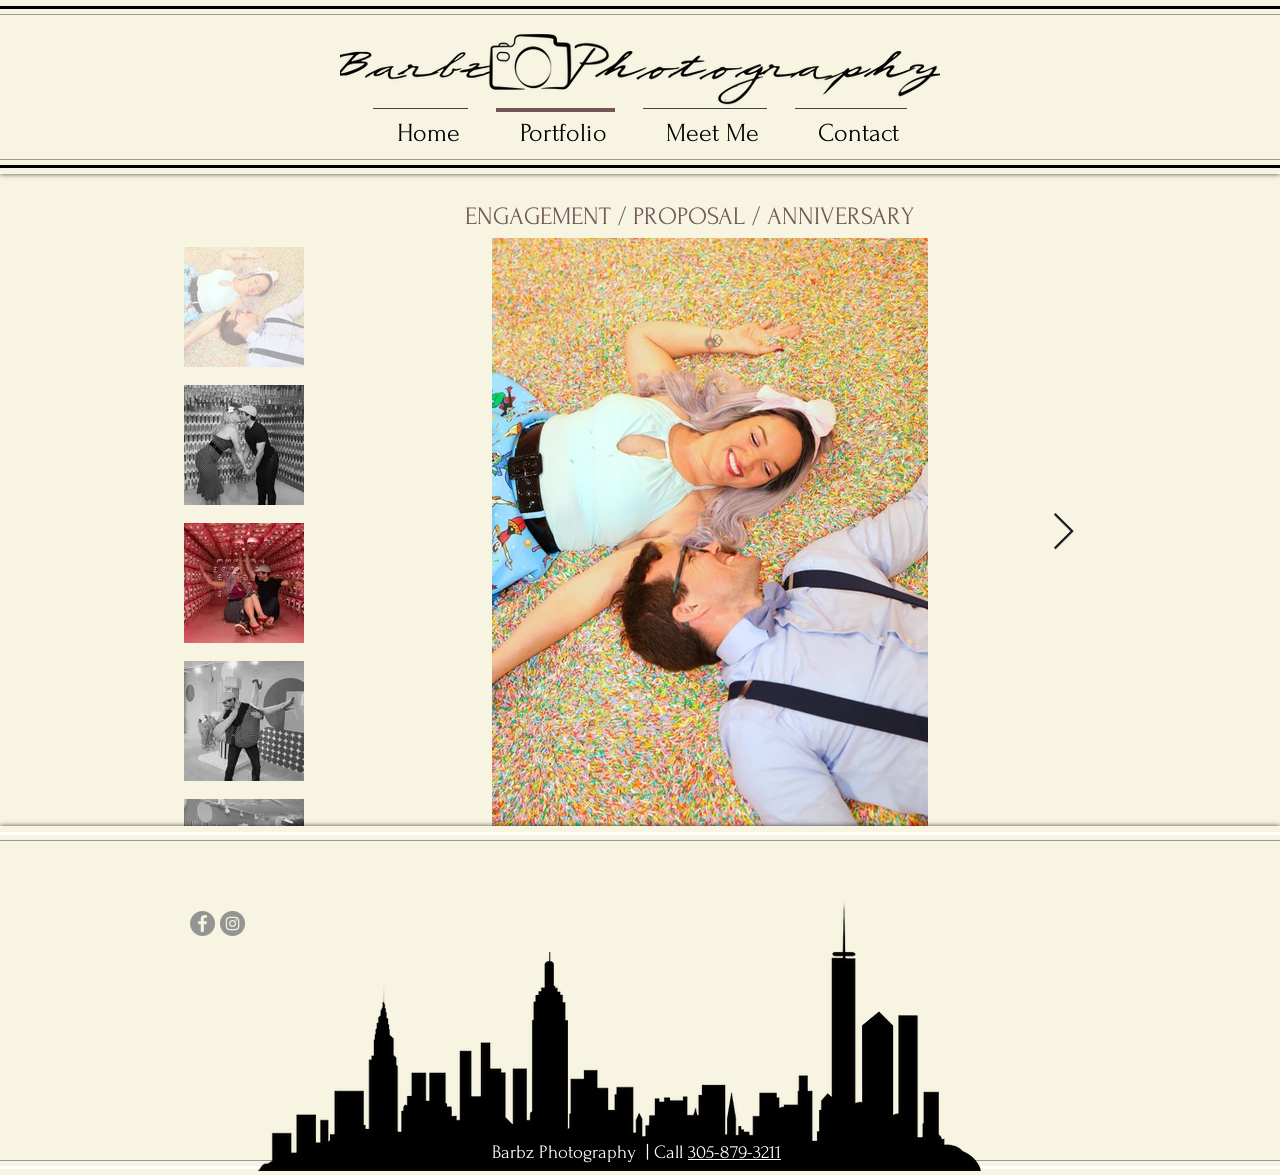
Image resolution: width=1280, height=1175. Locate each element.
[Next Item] (1063, 532)
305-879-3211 (734, 1152)
